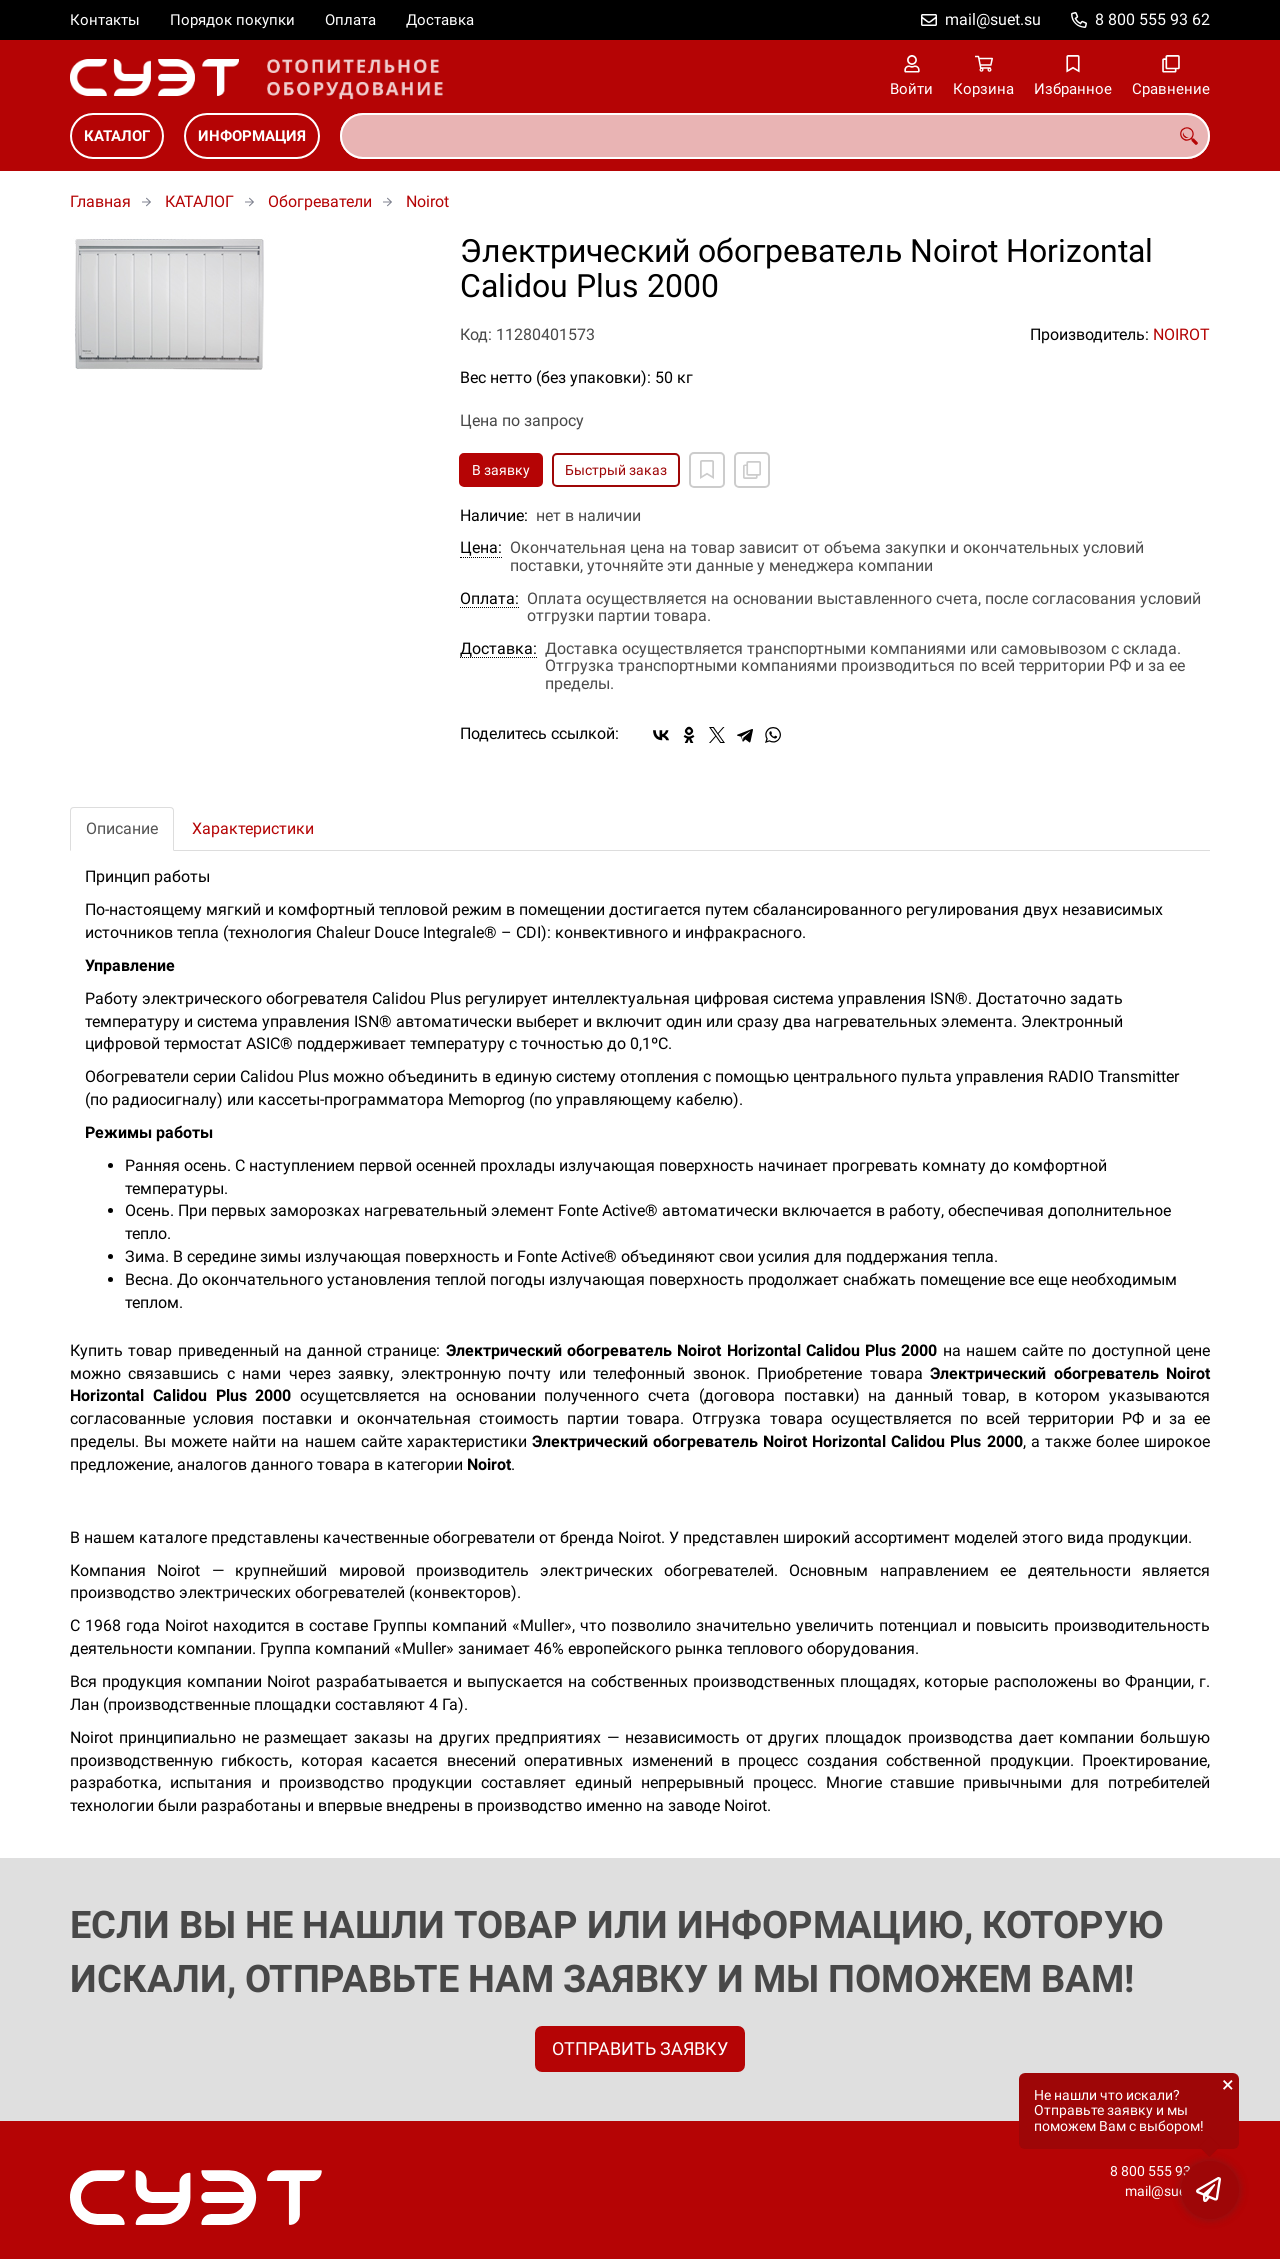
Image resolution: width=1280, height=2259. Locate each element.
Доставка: (498, 649)
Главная (100, 201)
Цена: (481, 548)
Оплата (350, 20)
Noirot (427, 201)
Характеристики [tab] (253, 828)
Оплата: (489, 599)
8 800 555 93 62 (1152, 19)
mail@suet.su (993, 19)
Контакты (105, 20)
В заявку (501, 470)
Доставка (440, 20)
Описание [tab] (122, 828)
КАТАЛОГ (117, 136)
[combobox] (775, 136)
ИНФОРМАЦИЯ (252, 136)
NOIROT (1181, 334)
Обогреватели (320, 201)
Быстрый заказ (616, 470)
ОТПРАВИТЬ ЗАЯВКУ (640, 2048)
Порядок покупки (232, 20)
